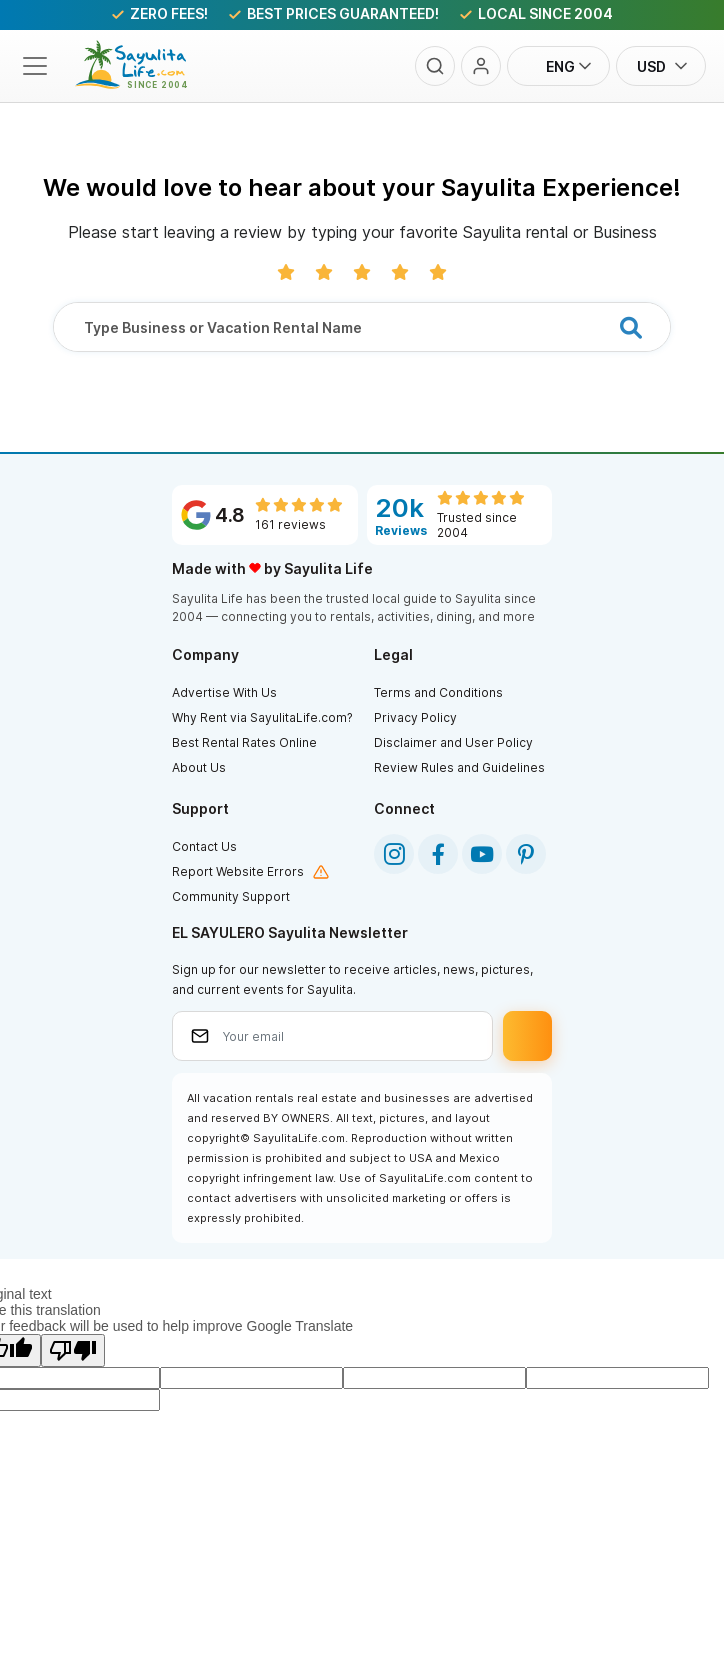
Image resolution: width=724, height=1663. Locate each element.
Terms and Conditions (438, 692)
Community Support (231, 896)
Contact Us (204, 846)
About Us (199, 767)
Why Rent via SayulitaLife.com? (262, 717)
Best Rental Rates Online (244, 742)
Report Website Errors (238, 871)
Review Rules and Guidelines (459, 767)
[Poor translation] (73, 1350)
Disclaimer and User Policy (453, 742)
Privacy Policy (415, 717)
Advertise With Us (224, 692)
